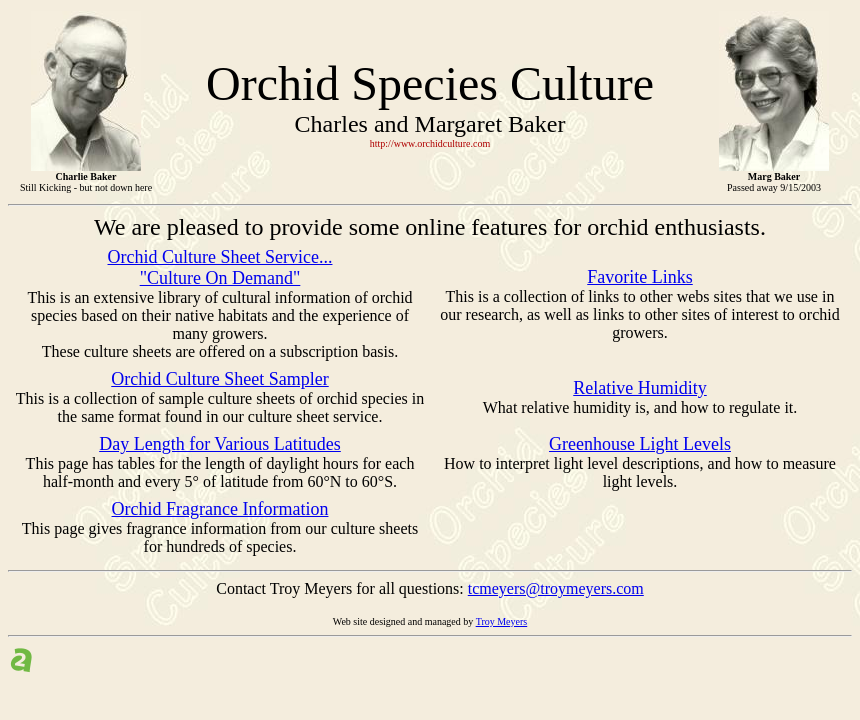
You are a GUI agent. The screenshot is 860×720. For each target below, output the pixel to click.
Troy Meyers (502, 621)
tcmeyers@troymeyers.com (556, 588)
